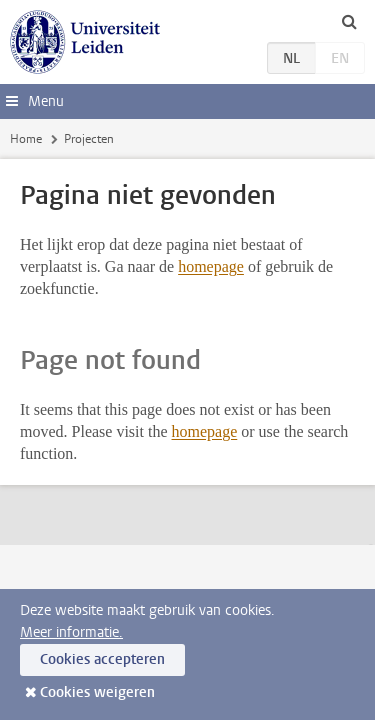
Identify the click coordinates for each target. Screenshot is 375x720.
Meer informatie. (71, 632)
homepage (211, 266)
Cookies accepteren (102, 659)
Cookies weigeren (97, 692)
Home (26, 139)
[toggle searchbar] (349, 21)
